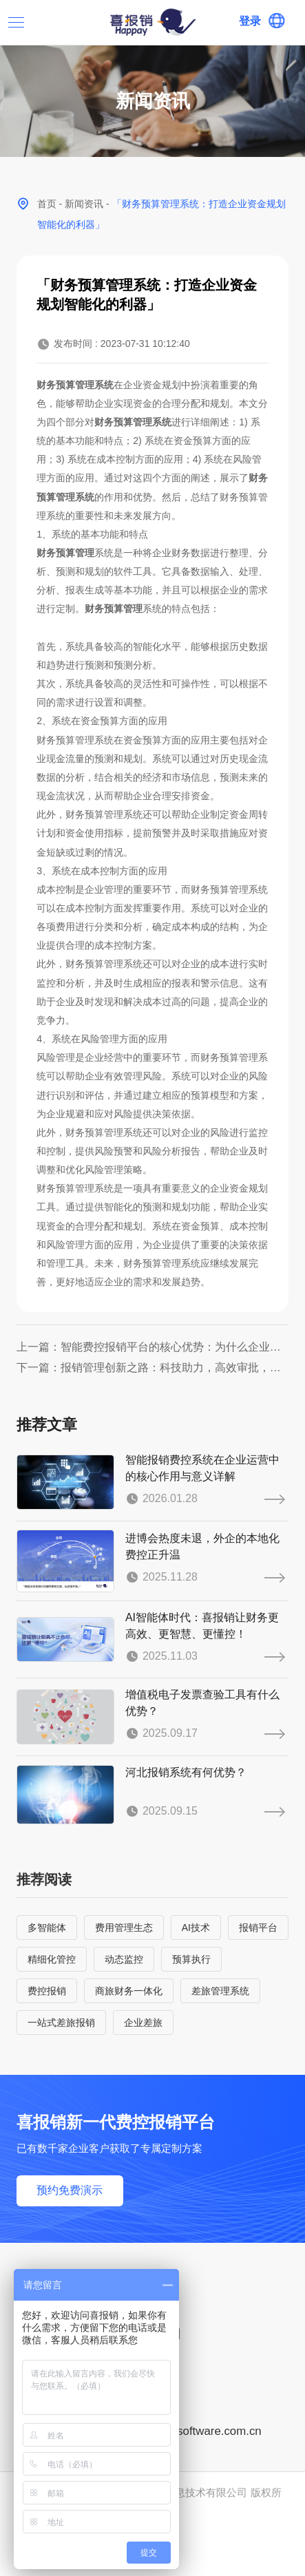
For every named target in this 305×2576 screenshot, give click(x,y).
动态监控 (124, 1959)
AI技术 (196, 1927)
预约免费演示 (69, 2190)
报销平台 (258, 1927)
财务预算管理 (65, 552)
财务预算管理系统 (75, 384)
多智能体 (47, 1927)
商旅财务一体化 (128, 1990)
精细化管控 (52, 1959)
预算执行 (191, 1959)
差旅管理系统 (220, 1990)
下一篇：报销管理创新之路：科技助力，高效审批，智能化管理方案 (153, 1367)
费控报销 (47, 1990)
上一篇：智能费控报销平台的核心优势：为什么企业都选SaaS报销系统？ (153, 1347)
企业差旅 (143, 2022)
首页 (46, 203)
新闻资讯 (84, 203)
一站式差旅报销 (61, 2022)
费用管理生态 (124, 1927)
